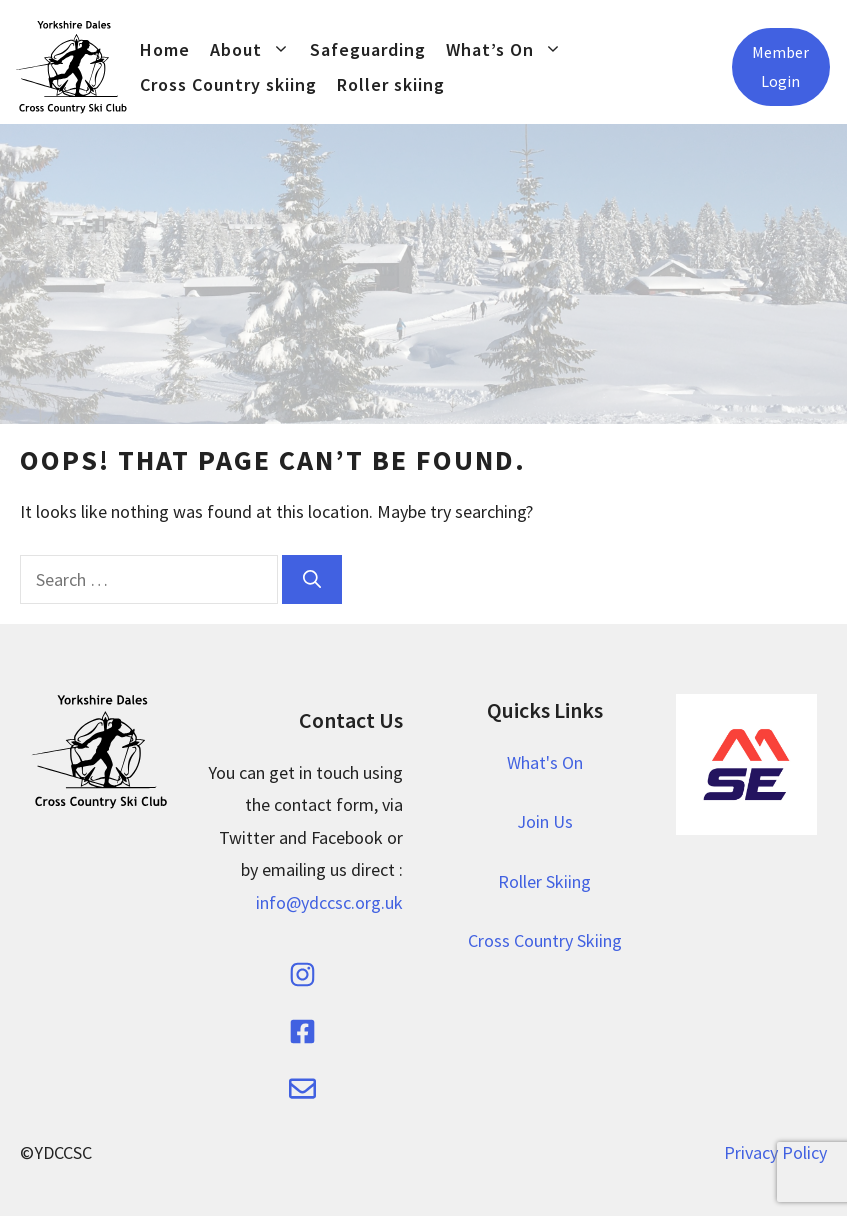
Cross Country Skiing (545, 940)
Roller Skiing (544, 881)
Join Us (545, 821)
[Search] (312, 579)
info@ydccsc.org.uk (329, 902)
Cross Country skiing (228, 84)
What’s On (509, 49)
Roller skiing (391, 84)
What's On (545, 762)
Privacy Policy (775, 1152)
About (255, 49)
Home (165, 49)
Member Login (780, 66)
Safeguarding (368, 49)
